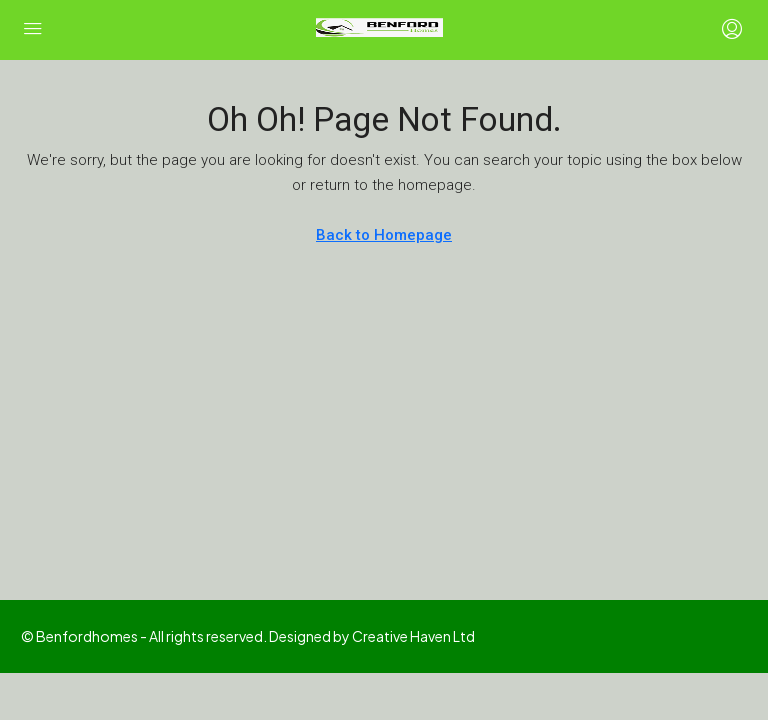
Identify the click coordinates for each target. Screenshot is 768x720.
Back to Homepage (384, 235)
